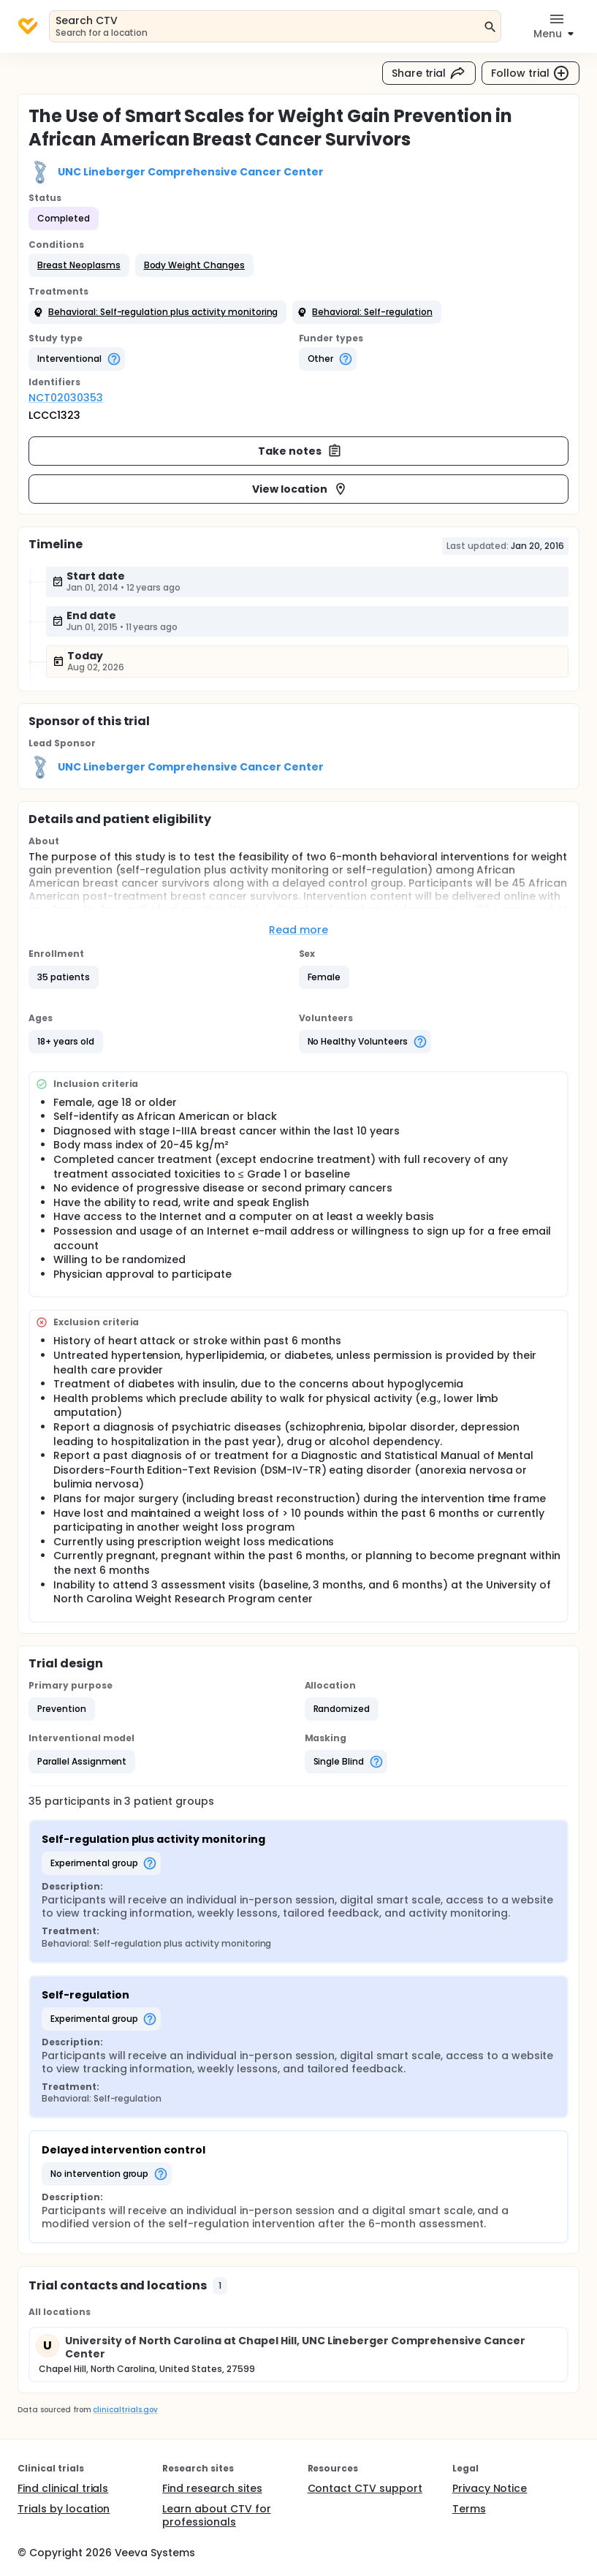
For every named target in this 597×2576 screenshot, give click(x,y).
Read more (298, 929)
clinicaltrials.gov (125, 2409)
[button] (78, 265)
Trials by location (64, 2508)
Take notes (300, 451)
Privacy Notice (490, 2488)
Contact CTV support (365, 2488)
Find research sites (212, 2488)
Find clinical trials (63, 2488)
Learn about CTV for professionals (216, 2515)
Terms (469, 2508)
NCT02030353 (65, 397)
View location (300, 489)
